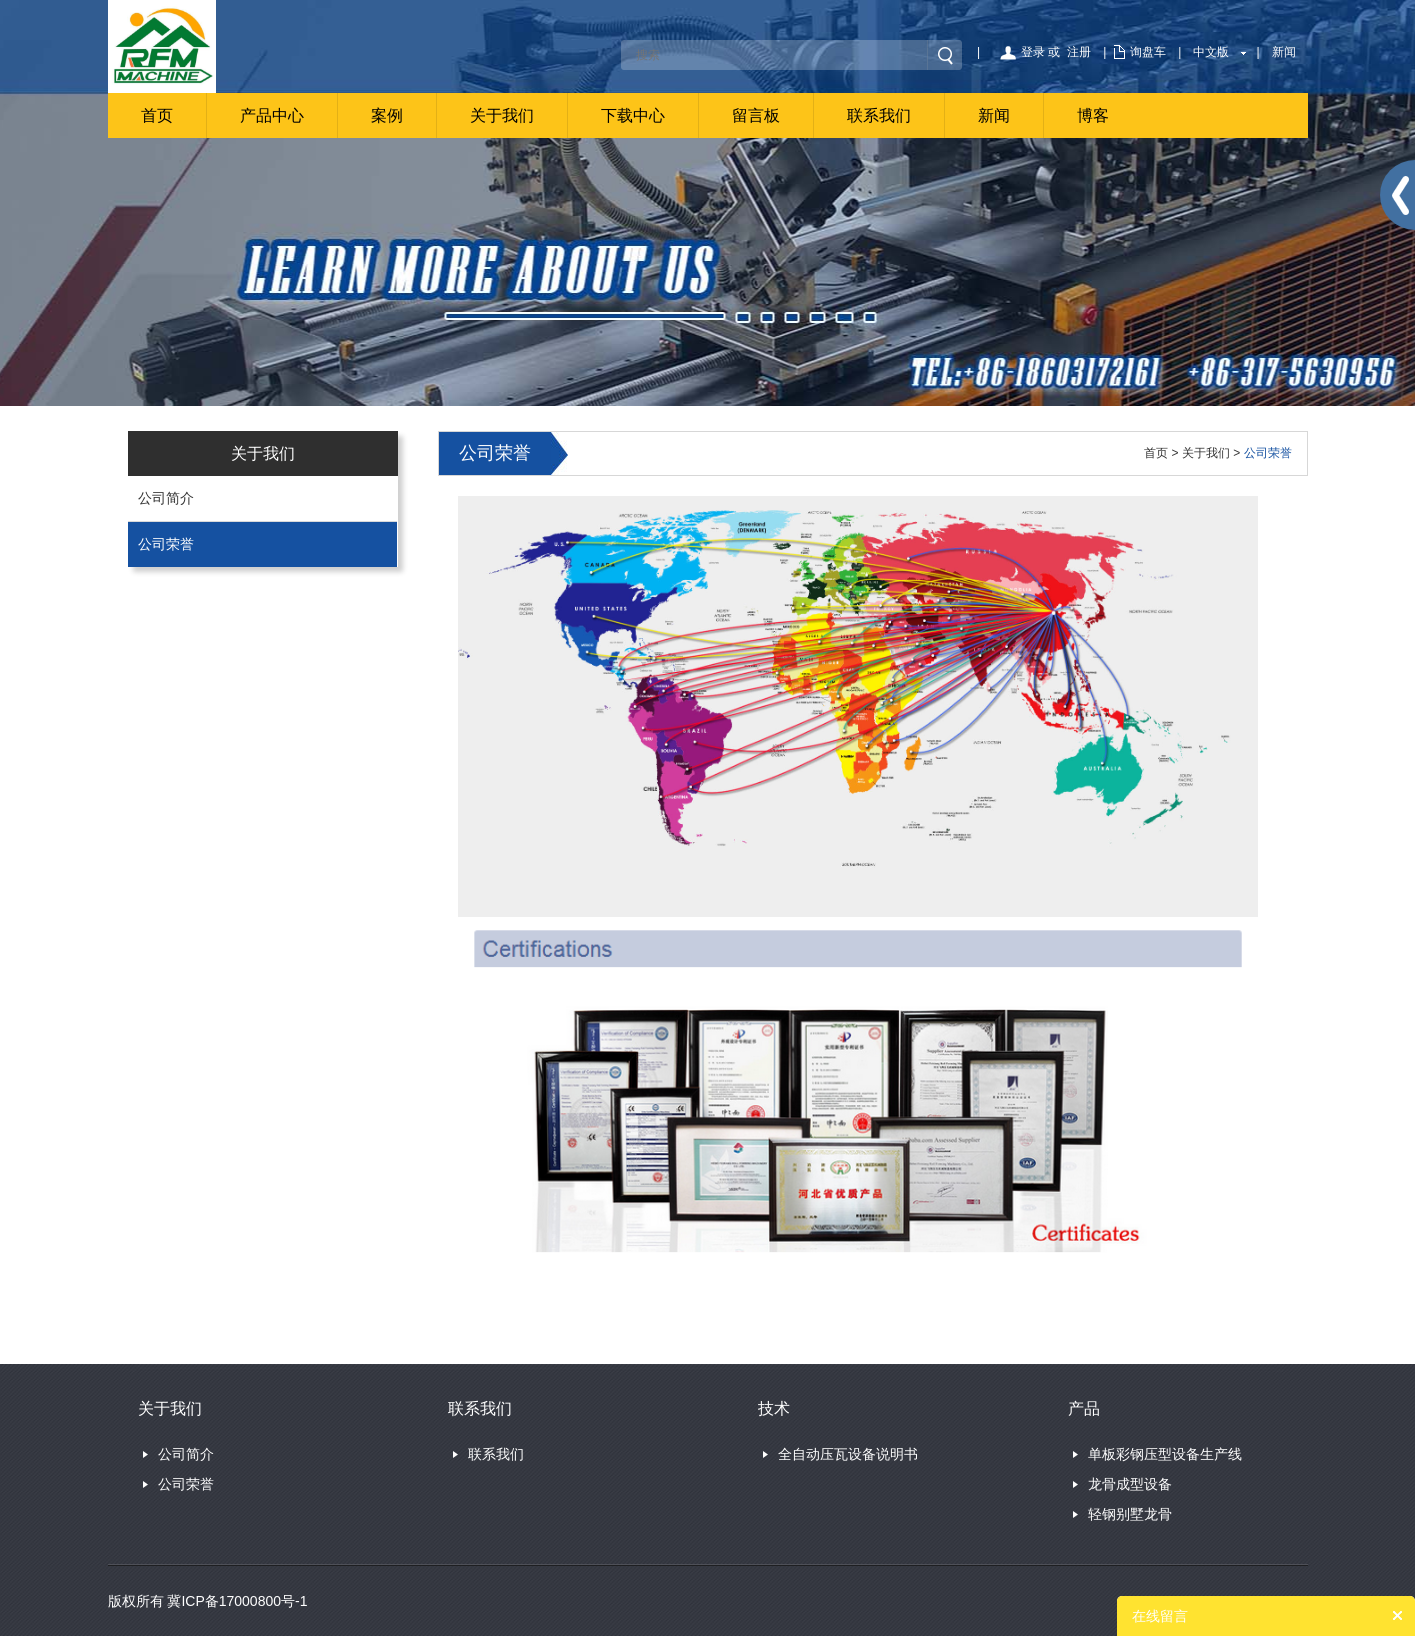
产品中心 (272, 115)
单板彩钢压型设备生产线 (1165, 1454)
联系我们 (879, 115)
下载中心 (633, 115)
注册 (1079, 52)
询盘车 (1148, 52)
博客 (1093, 115)
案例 (387, 115)
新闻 (1284, 52)
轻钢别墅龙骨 (1130, 1514)
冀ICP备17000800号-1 (237, 1601)
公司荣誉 (166, 544)
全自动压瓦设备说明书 (848, 1454)
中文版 (1211, 52)
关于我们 (502, 115)
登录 (1033, 52)
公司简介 (166, 498)
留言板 (756, 115)
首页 (157, 115)
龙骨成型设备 (1130, 1484)
